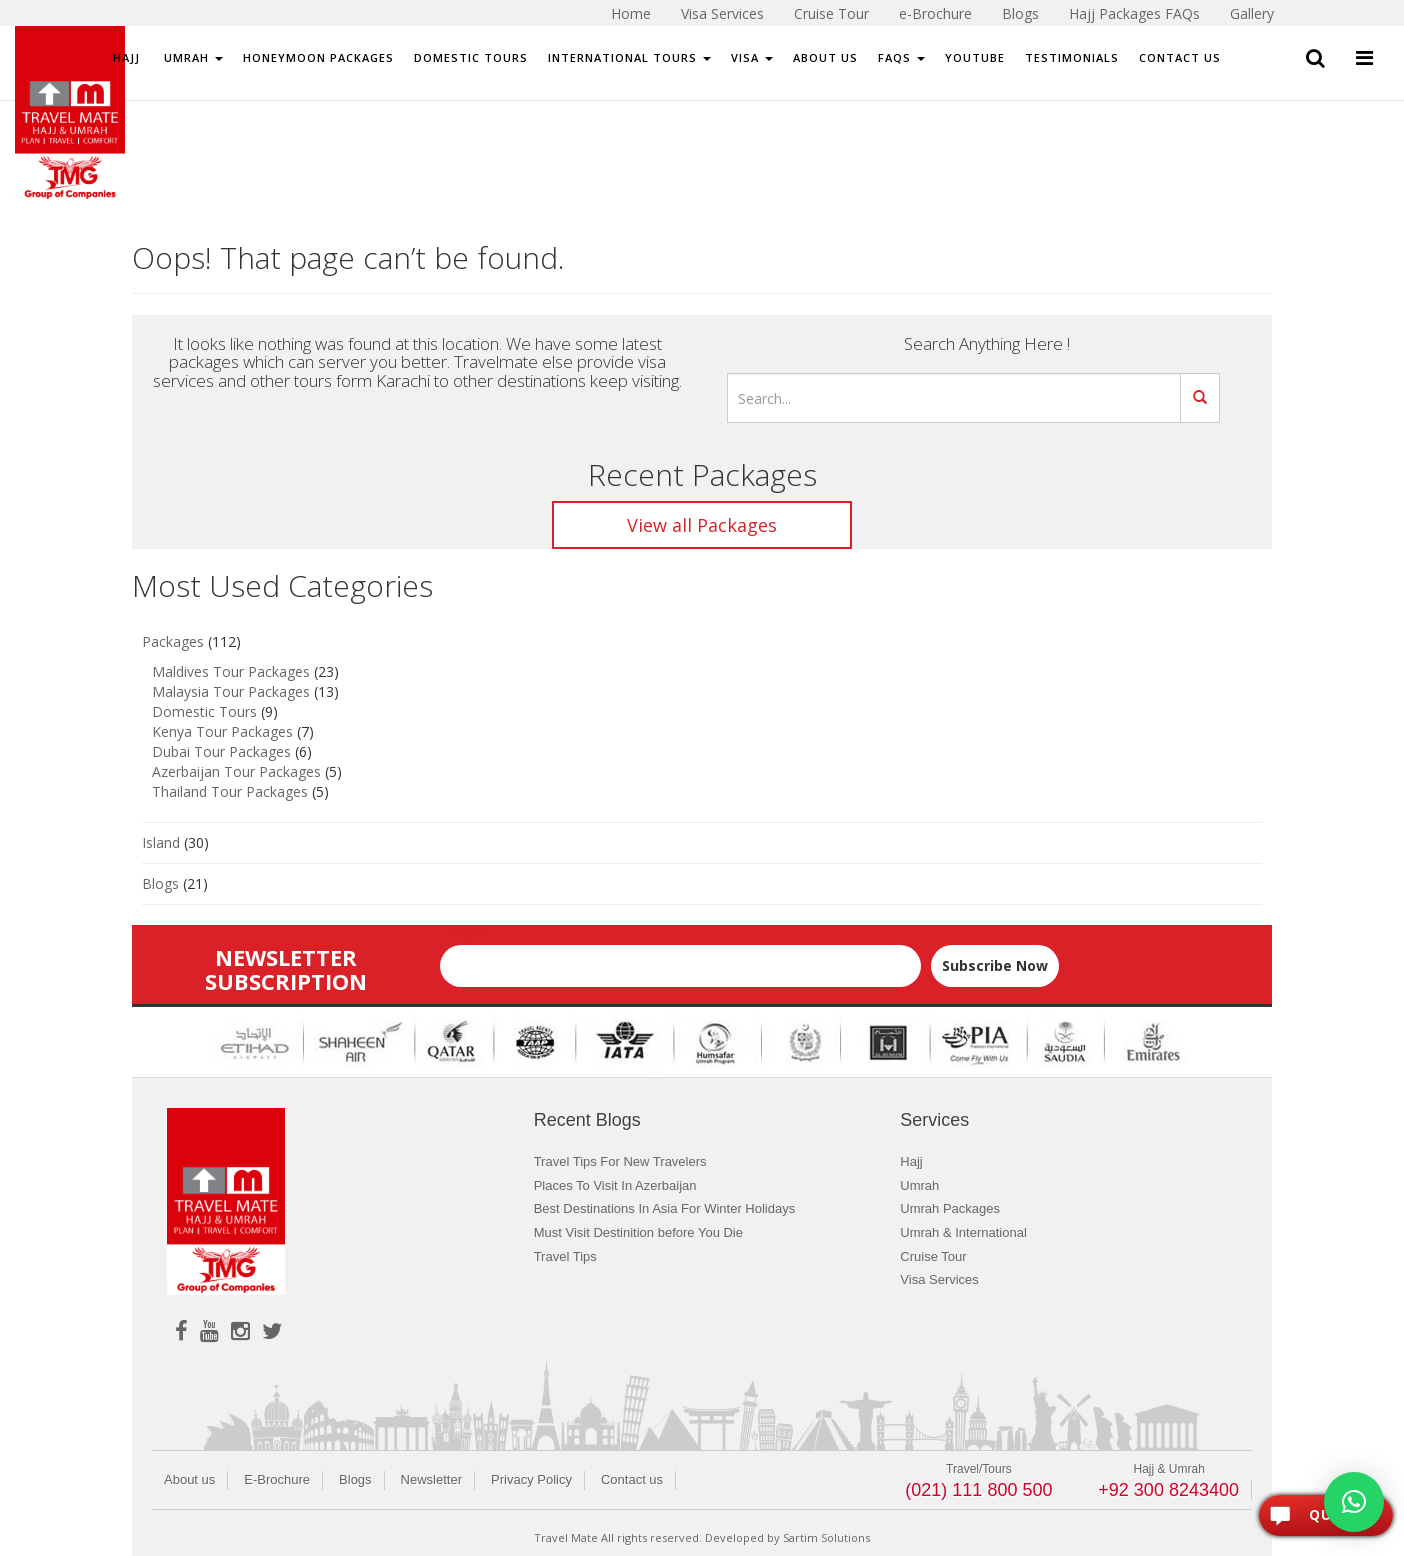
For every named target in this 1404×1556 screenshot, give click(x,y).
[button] (1354, 1502)
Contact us (632, 1479)
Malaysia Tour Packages (231, 691)
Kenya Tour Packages (222, 731)
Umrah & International (963, 1232)
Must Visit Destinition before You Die (638, 1232)
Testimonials (1072, 57)
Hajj (126, 57)
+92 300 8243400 (1168, 1490)
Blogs (160, 883)
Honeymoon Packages (318, 57)
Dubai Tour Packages (221, 751)
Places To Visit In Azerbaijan (615, 1185)
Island (161, 842)
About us (189, 1479)
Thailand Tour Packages (230, 791)
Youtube (975, 57)
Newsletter (431, 1479)
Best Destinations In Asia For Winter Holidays (665, 1208)
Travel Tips (565, 1256)
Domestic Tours (471, 57)
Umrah (191, 57)
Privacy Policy (531, 1479)
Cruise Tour (933, 1256)
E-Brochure (277, 1479)
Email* (681, 956)
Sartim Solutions (826, 1537)
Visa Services (939, 1279)
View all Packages (702, 525)
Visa (752, 57)
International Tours (629, 57)
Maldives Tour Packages (231, 671)
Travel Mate (566, 1537)
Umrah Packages (950, 1208)
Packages (173, 641)
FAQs (901, 57)
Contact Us (1180, 57)
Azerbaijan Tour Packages (236, 771)
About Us (825, 57)
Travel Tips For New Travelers (620, 1161)
